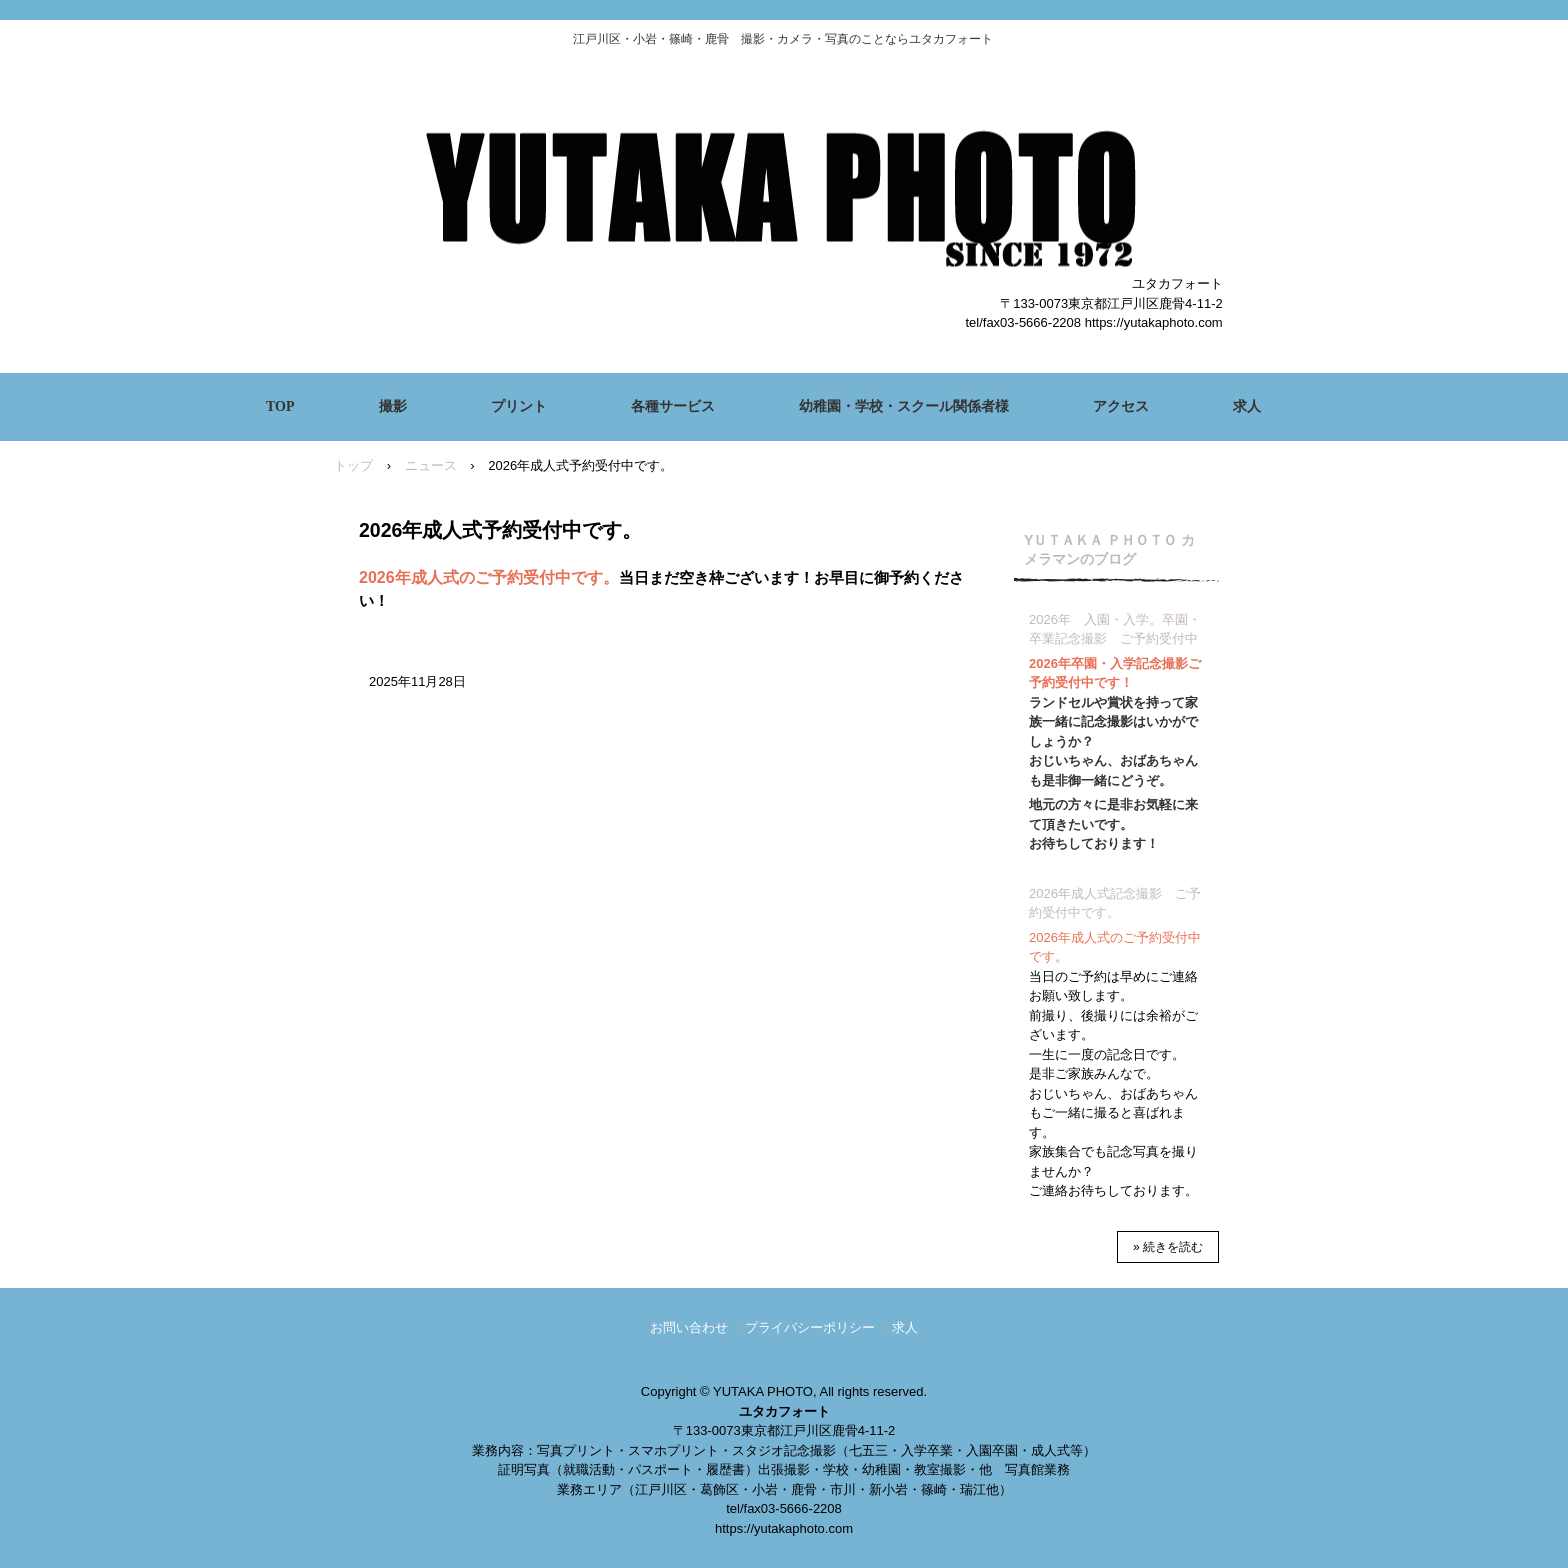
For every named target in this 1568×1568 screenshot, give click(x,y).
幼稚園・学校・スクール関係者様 (904, 406)
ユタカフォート (784, 184)
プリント (519, 406)
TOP (280, 406)
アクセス (1121, 406)
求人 (1247, 406)
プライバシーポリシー (810, 1327)
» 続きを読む (1168, 1247)
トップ (353, 465)
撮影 (393, 406)
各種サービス (673, 406)
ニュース (431, 465)
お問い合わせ (689, 1327)
